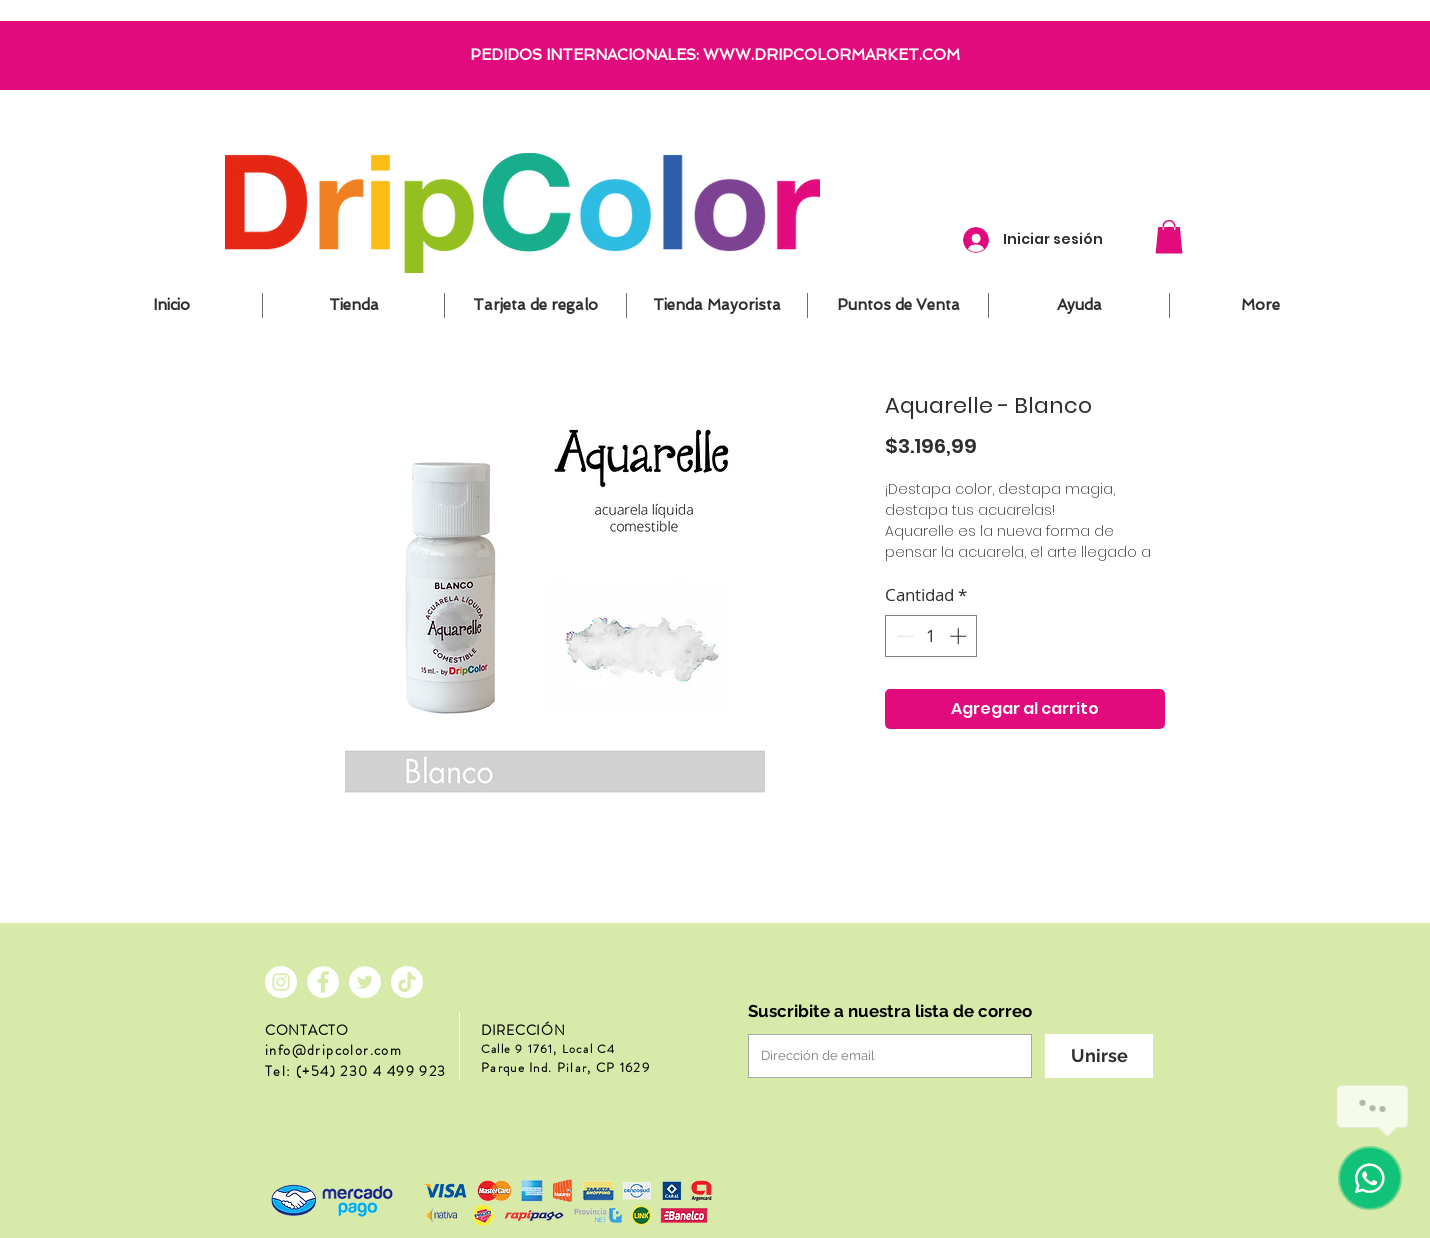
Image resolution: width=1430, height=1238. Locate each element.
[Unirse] (1099, 1056)
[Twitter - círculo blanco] (365, 982)
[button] (1169, 236)
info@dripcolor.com (333, 1050)
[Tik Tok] (407, 982)
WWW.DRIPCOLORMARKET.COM (831, 55)
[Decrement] (903, 636)
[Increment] (960, 636)
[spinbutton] (931, 636)
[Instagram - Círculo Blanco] (281, 982)
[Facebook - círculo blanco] (323, 982)
